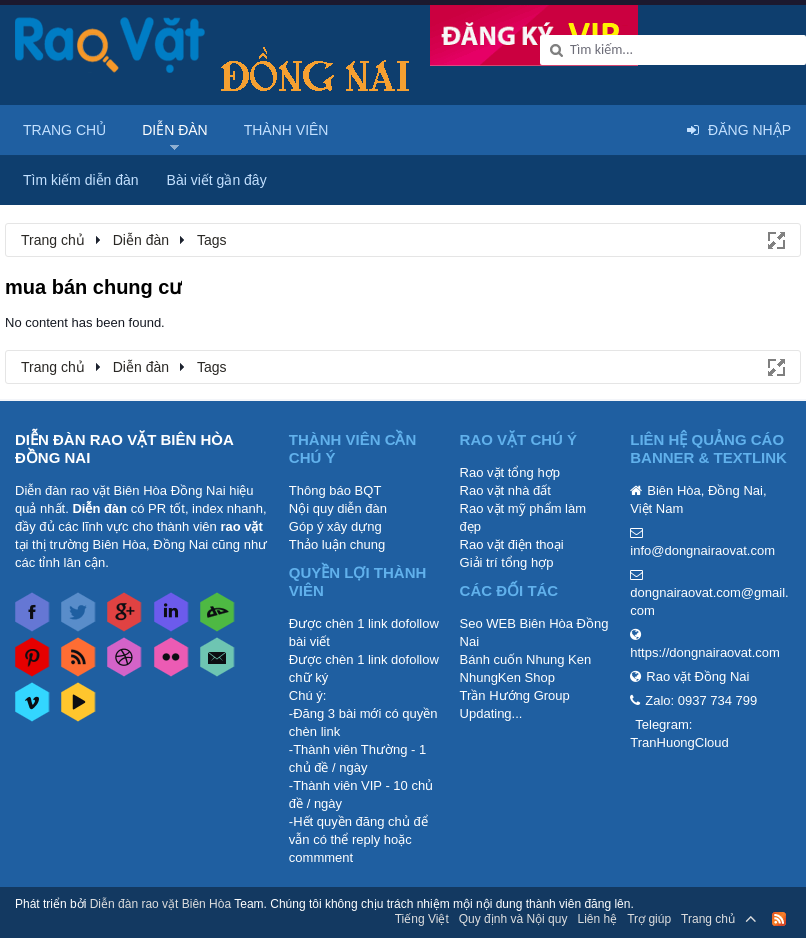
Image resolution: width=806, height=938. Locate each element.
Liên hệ (597, 919)
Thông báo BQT (335, 490)
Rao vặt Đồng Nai (697, 676)
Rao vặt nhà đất (505, 490)
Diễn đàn (175, 130)
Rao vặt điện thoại (512, 544)
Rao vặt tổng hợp (510, 472)
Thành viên (286, 130)
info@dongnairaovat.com (702, 550)
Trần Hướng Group (515, 695)
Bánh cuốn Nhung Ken (526, 659)
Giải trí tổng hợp (507, 562)
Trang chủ (64, 130)
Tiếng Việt (422, 919)
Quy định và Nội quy (513, 919)
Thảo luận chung (337, 544)
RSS (779, 919)
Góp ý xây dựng (335, 526)
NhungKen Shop (507, 677)
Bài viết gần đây (217, 180)
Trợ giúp (649, 919)
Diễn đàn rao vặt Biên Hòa (160, 904)
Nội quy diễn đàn (338, 508)
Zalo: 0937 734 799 (701, 700)
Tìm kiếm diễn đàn (81, 180)
